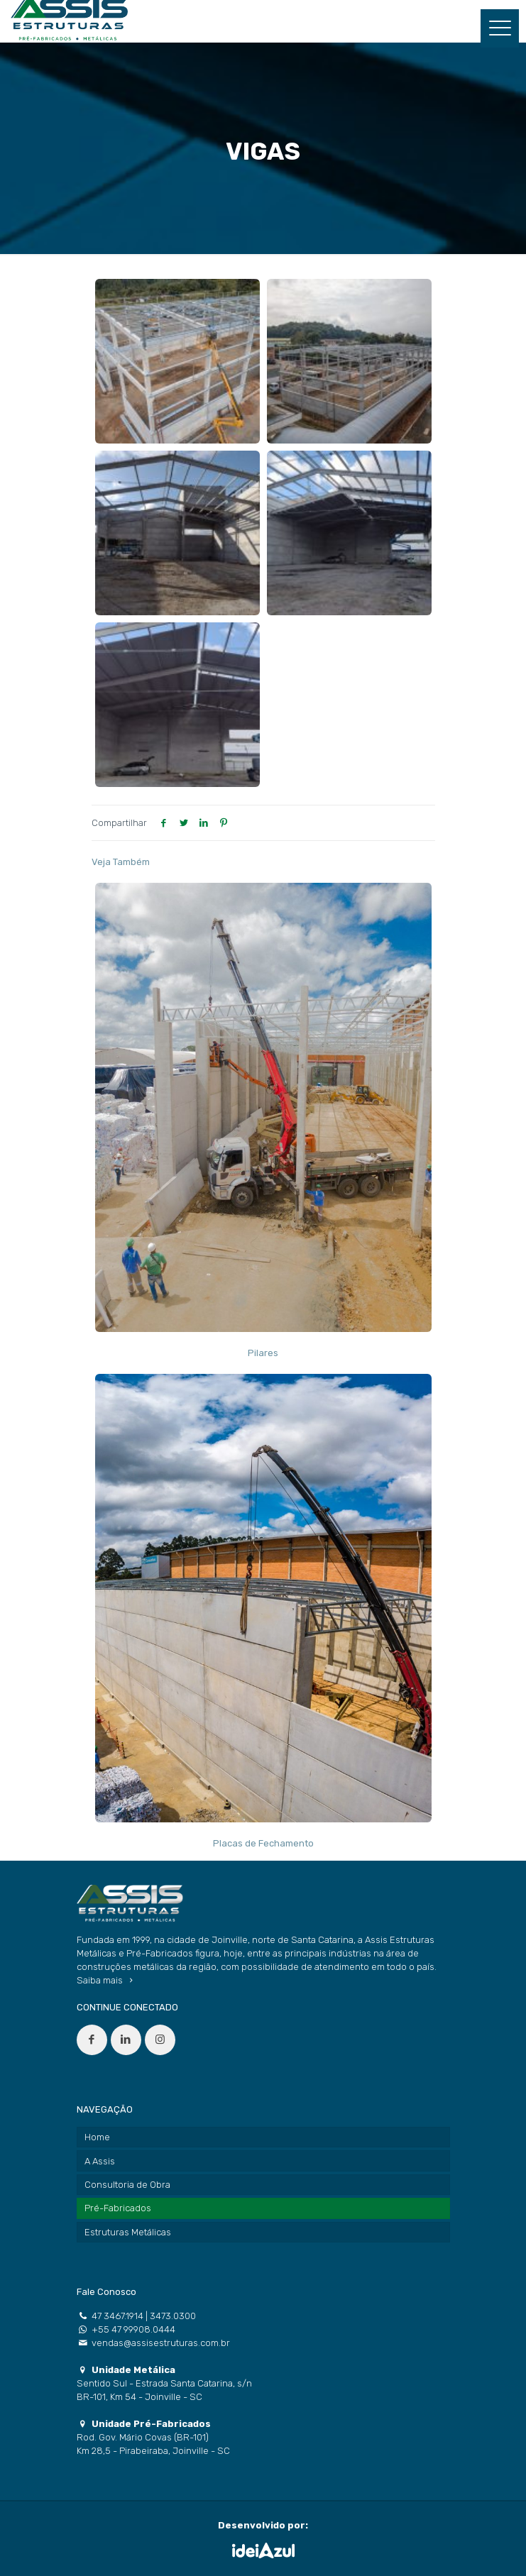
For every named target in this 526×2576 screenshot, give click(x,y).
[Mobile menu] (500, 28)
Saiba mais (107, 1980)
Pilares (263, 1353)
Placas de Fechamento (263, 1843)
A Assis (99, 2161)
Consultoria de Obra (127, 2184)
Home (97, 2137)
